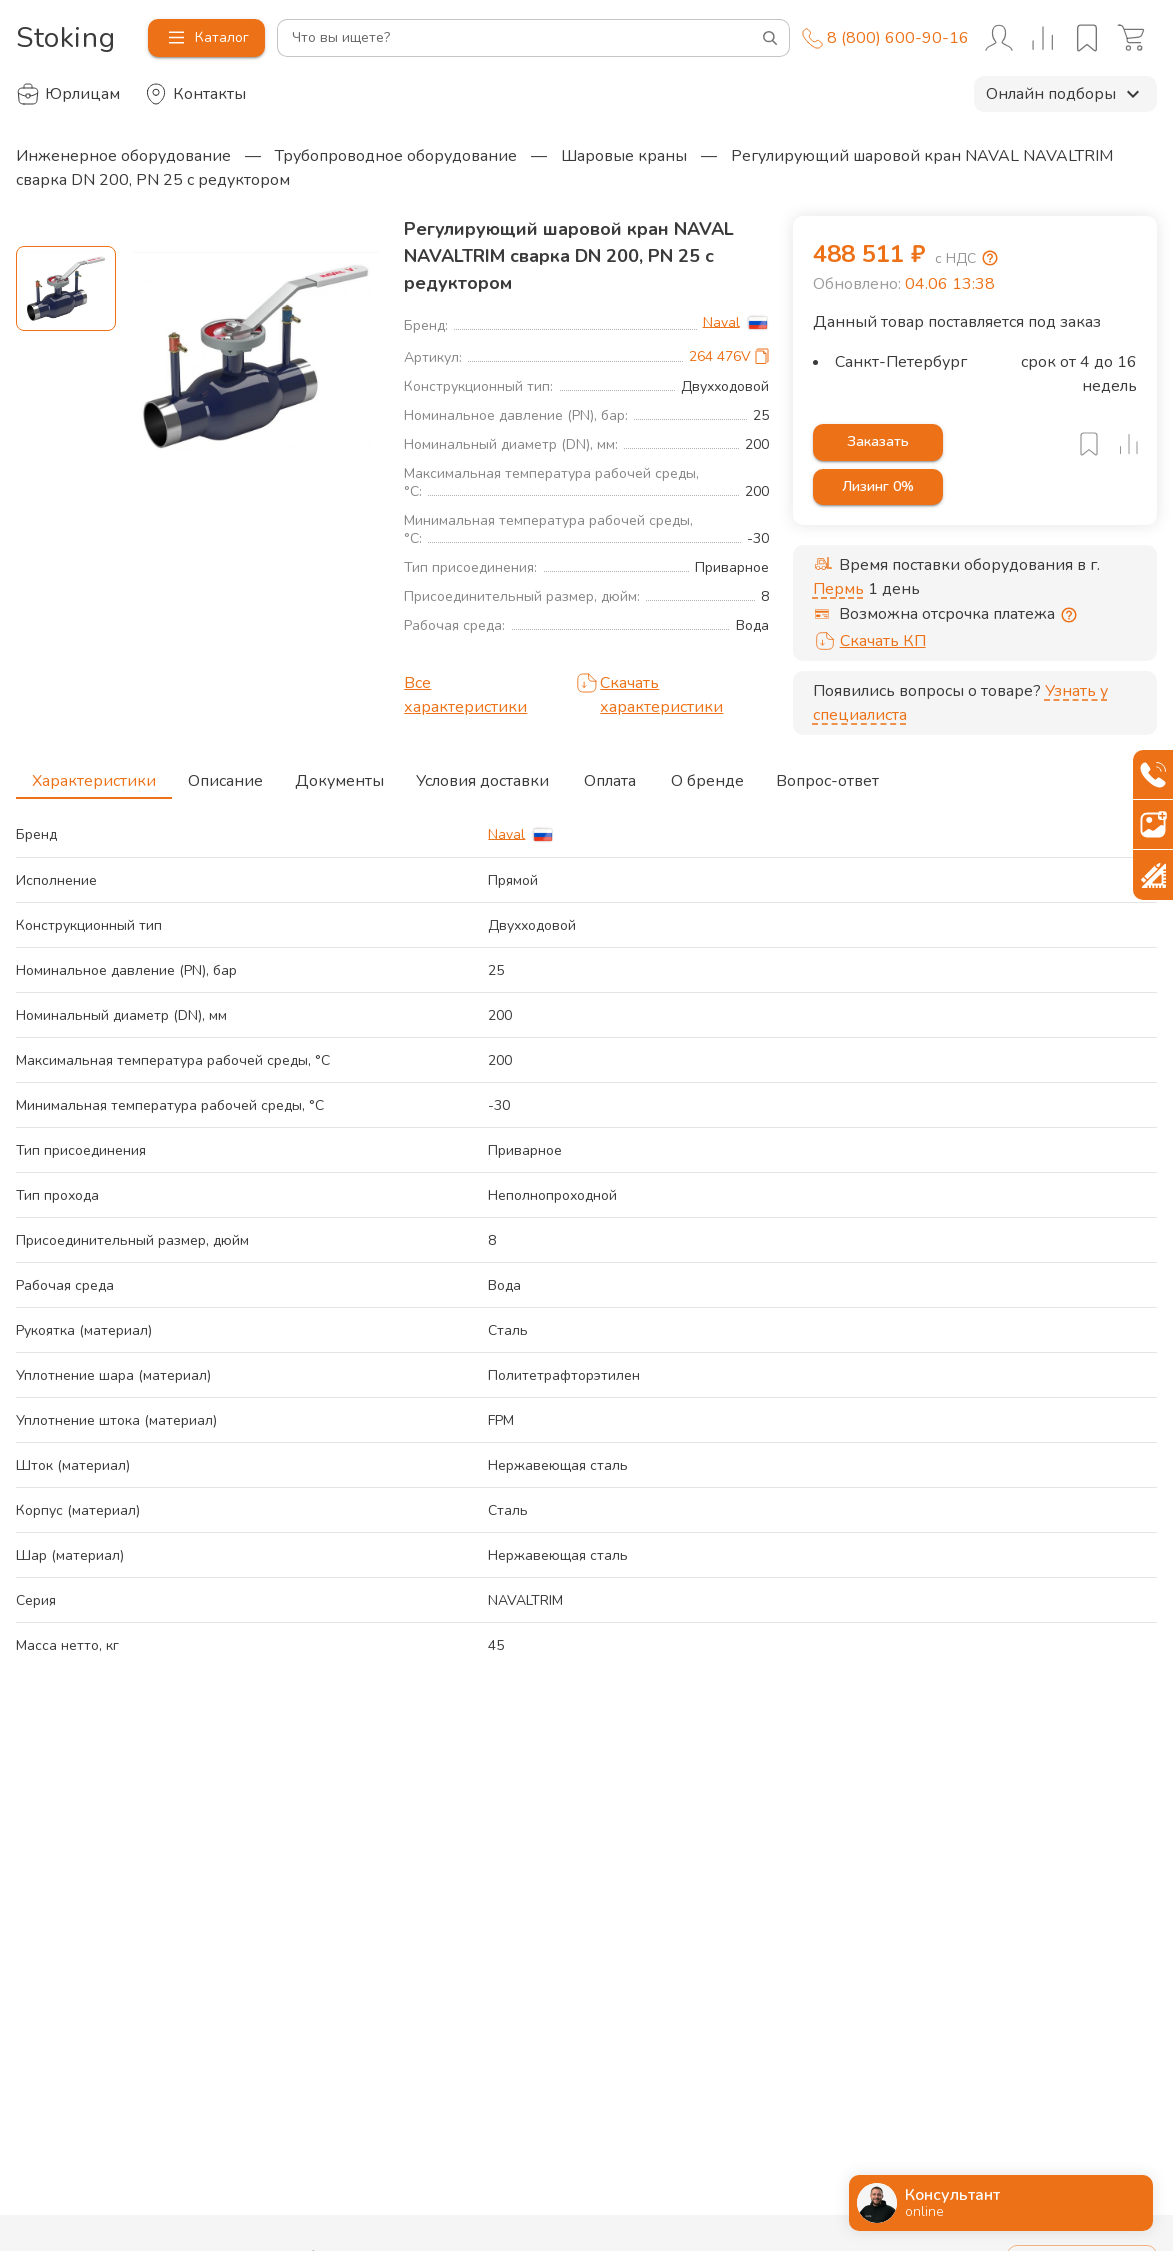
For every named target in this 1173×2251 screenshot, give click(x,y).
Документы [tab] (339, 775)
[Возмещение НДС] (990, 258)
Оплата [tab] (610, 775)
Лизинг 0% (878, 487)
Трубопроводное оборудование (396, 156)
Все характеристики (465, 695)
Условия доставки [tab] (482, 775)
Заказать (878, 442)
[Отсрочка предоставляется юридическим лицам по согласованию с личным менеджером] (1069, 615)
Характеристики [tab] (94, 775)
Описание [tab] (225, 775)
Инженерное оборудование (123, 156)
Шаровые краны (624, 156)
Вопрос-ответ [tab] (827, 775)
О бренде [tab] (707, 775)
